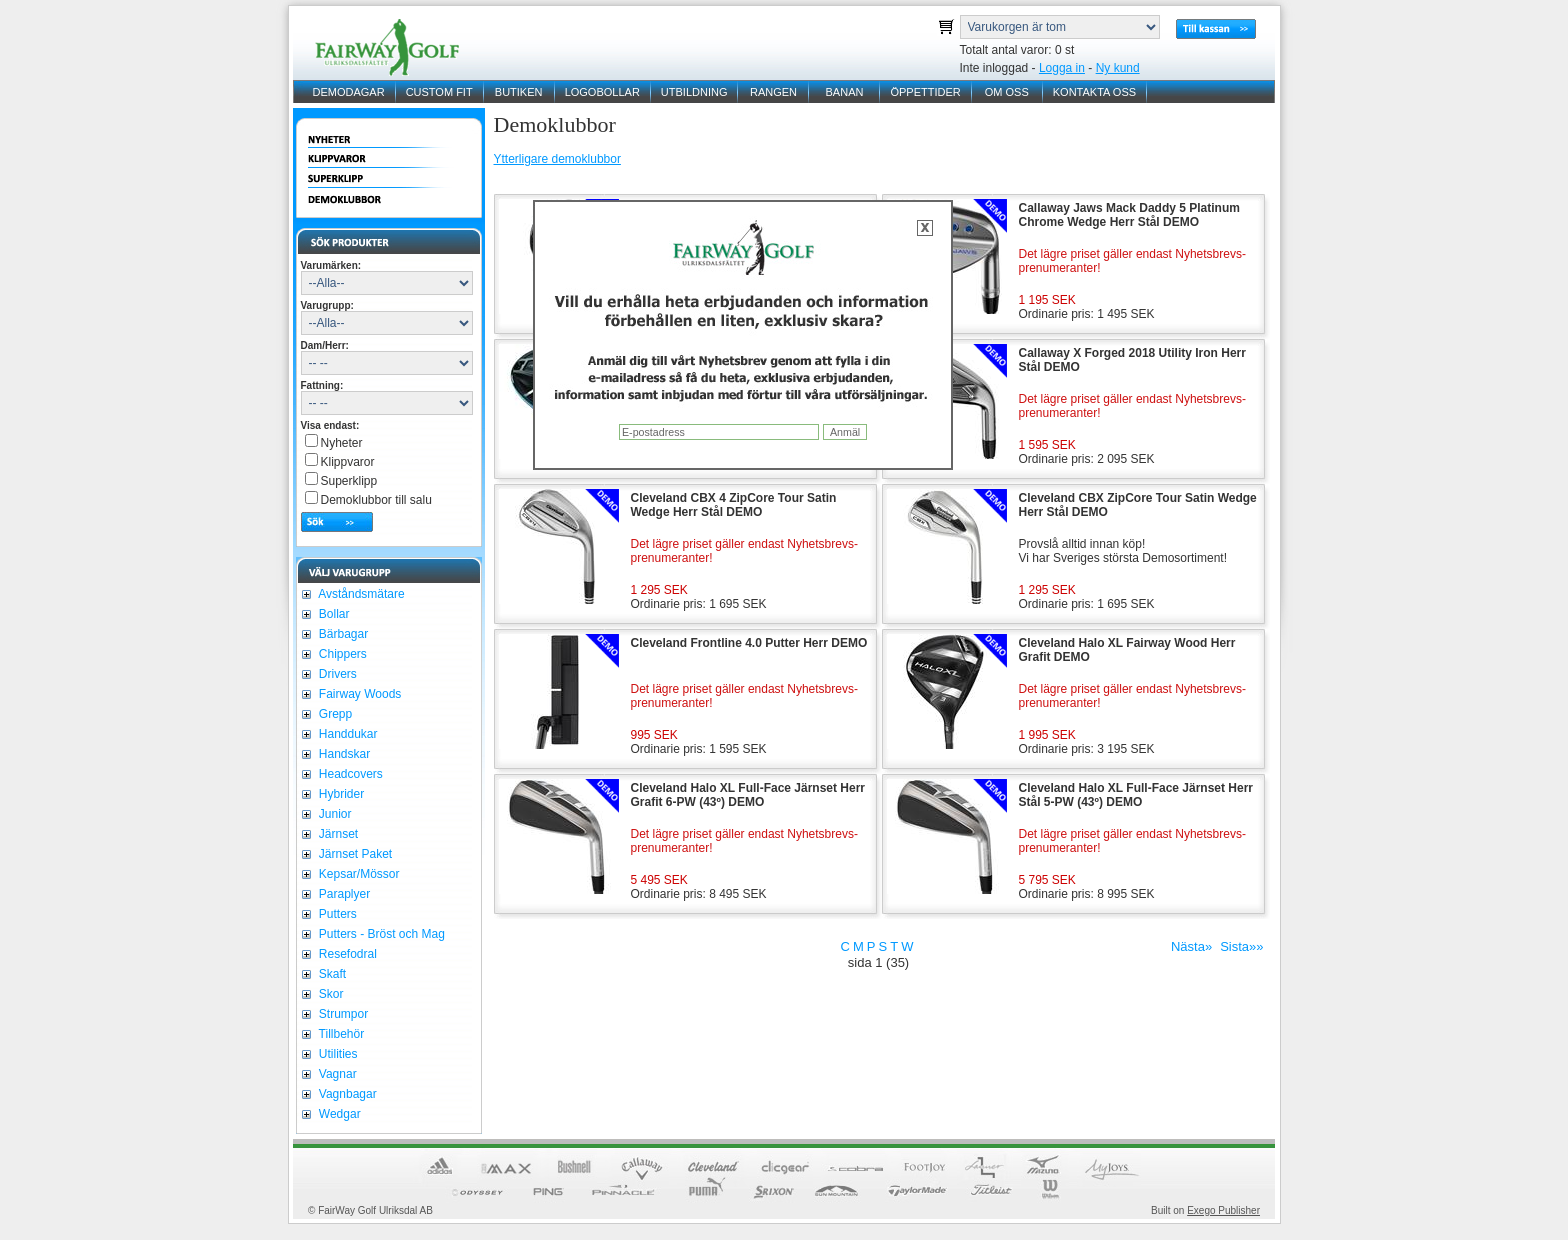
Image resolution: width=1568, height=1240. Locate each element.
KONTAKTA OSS (1094, 92)
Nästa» (1191, 946)
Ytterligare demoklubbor (557, 159)
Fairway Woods (359, 694)
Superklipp (349, 481)
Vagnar (336, 1074)
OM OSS (1007, 92)
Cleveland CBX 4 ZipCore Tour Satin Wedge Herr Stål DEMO (734, 505)
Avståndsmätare (360, 594)
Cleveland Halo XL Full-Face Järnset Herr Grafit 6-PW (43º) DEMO (748, 795)
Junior (334, 814)
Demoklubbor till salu (376, 500)
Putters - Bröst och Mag (380, 934)
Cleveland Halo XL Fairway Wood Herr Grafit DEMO (1127, 650)
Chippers (341, 654)
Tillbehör (340, 1034)
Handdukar (347, 734)
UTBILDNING (694, 92)
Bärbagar (342, 634)
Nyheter (342, 443)
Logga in (1062, 68)
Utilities (337, 1054)
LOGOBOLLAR (602, 92)
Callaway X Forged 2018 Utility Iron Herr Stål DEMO (1132, 360)
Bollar (333, 614)
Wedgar (338, 1114)
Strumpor (342, 1014)
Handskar (343, 754)
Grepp (334, 714)
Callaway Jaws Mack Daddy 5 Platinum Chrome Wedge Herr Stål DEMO (1129, 215)
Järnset (337, 834)
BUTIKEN (519, 92)
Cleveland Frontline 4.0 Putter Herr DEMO (749, 643)
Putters (336, 914)
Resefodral (346, 954)
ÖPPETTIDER (925, 92)
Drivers (336, 674)
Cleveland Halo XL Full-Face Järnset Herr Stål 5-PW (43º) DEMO (1136, 795)
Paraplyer (343, 894)
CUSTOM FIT (439, 92)
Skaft (331, 974)
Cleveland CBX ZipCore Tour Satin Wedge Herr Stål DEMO (1138, 505)
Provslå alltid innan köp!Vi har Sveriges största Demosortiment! (1123, 551)
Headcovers (349, 774)
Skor (330, 994)
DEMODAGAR (349, 92)
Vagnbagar (346, 1094)
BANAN (845, 92)
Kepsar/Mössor (358, 874)
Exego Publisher (1223, 1210)
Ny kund (1118, 68)
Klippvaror (348, 462)
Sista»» (1241, 946)
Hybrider (340, 794)
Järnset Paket (354, 854)
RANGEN (773, 92)
